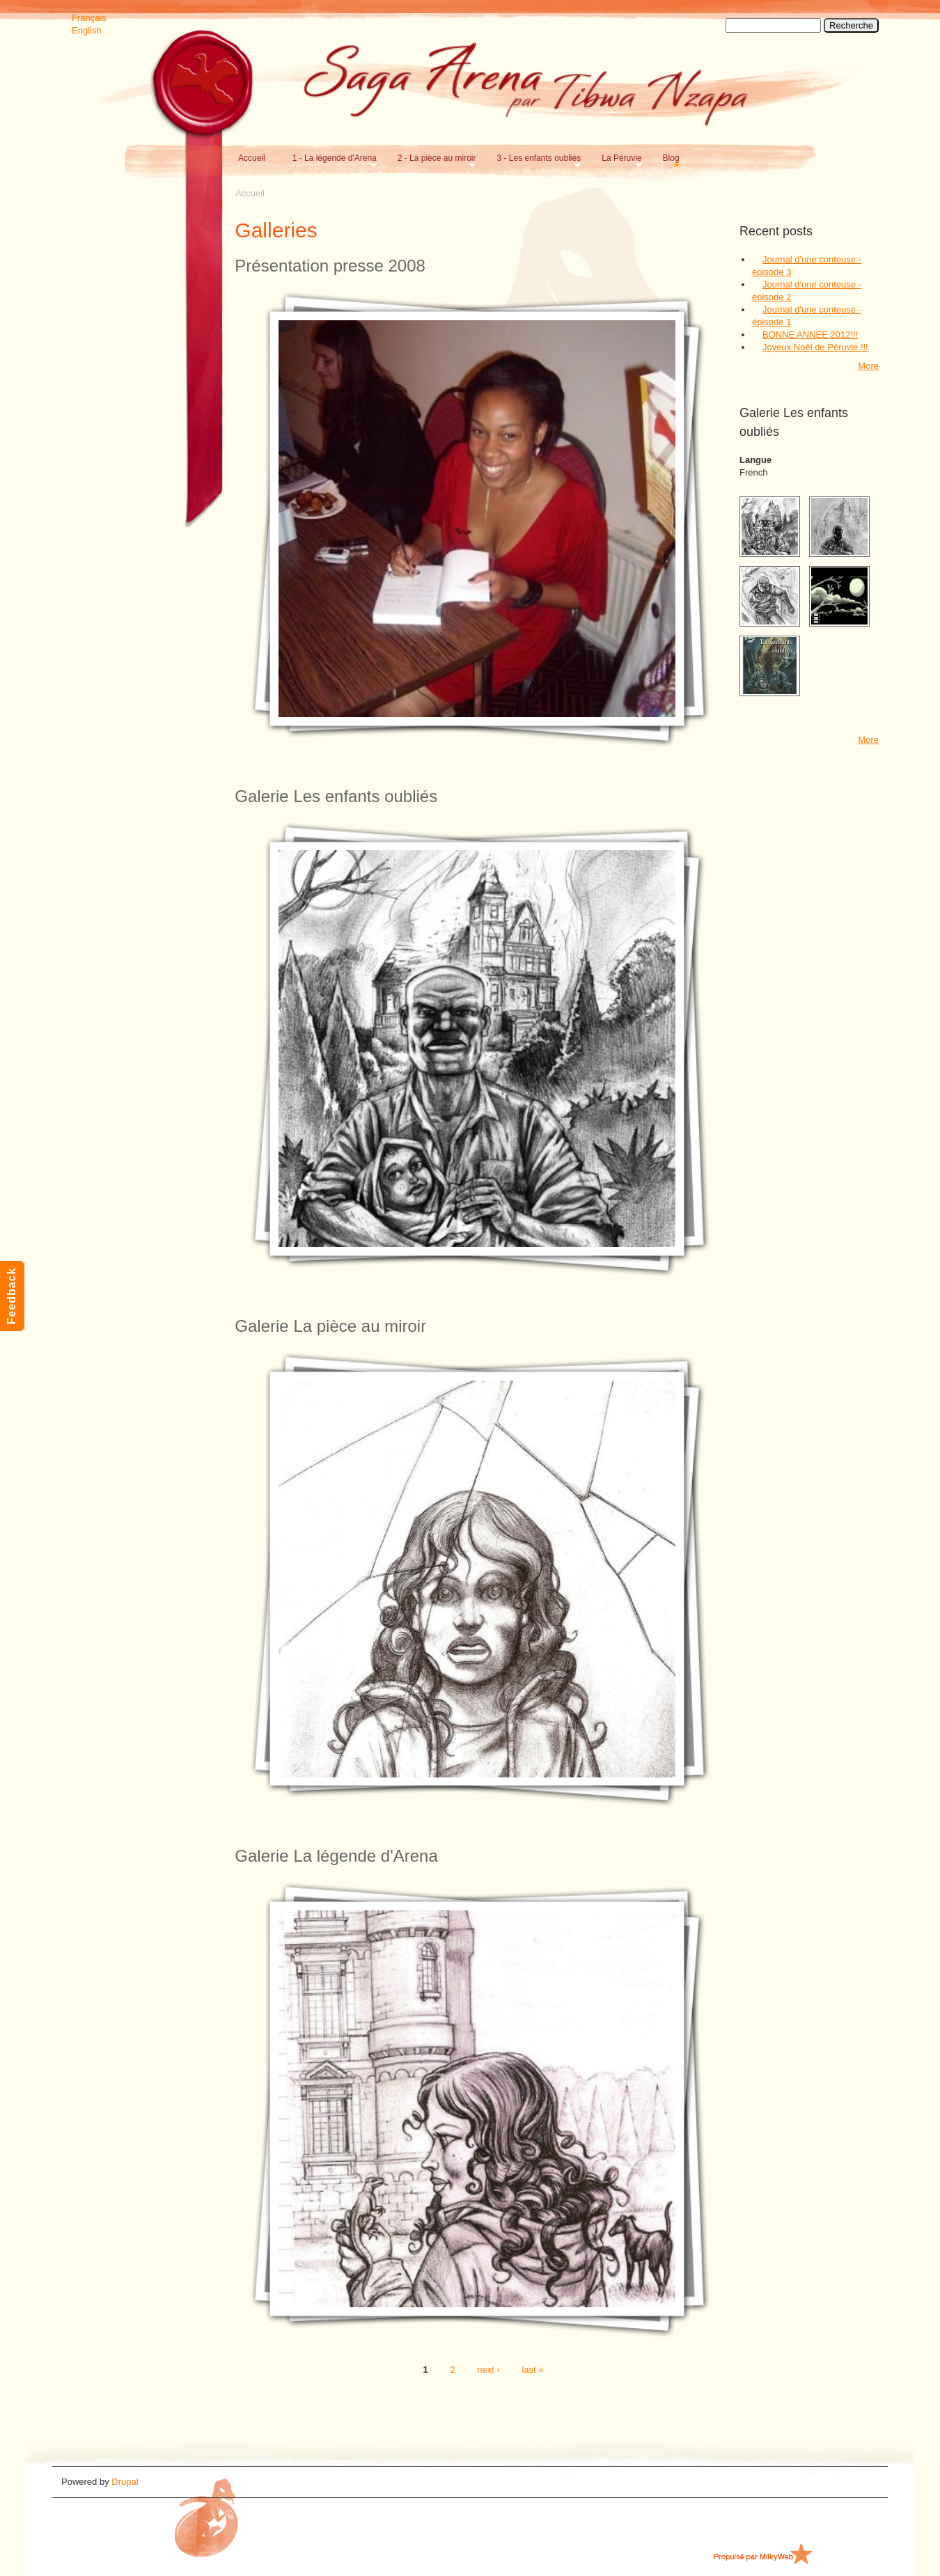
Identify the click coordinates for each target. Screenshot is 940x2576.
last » (532, 2369)
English (87, 30)
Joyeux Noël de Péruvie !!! (815, 347)
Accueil (251, 158)
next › (488, 2369)
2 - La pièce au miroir (434, 158)
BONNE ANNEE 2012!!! (810, 334)
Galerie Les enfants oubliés (336, 796)
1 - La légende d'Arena (332, 158)
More (868, 366)
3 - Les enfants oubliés (536, 158)
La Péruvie (618, 158)
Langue (755, 460)
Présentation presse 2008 (330, 265)
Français (89, 18)
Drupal (124, 2481)
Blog (668, 158)
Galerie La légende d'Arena (336, 1855)
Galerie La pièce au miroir (330, 1326)
